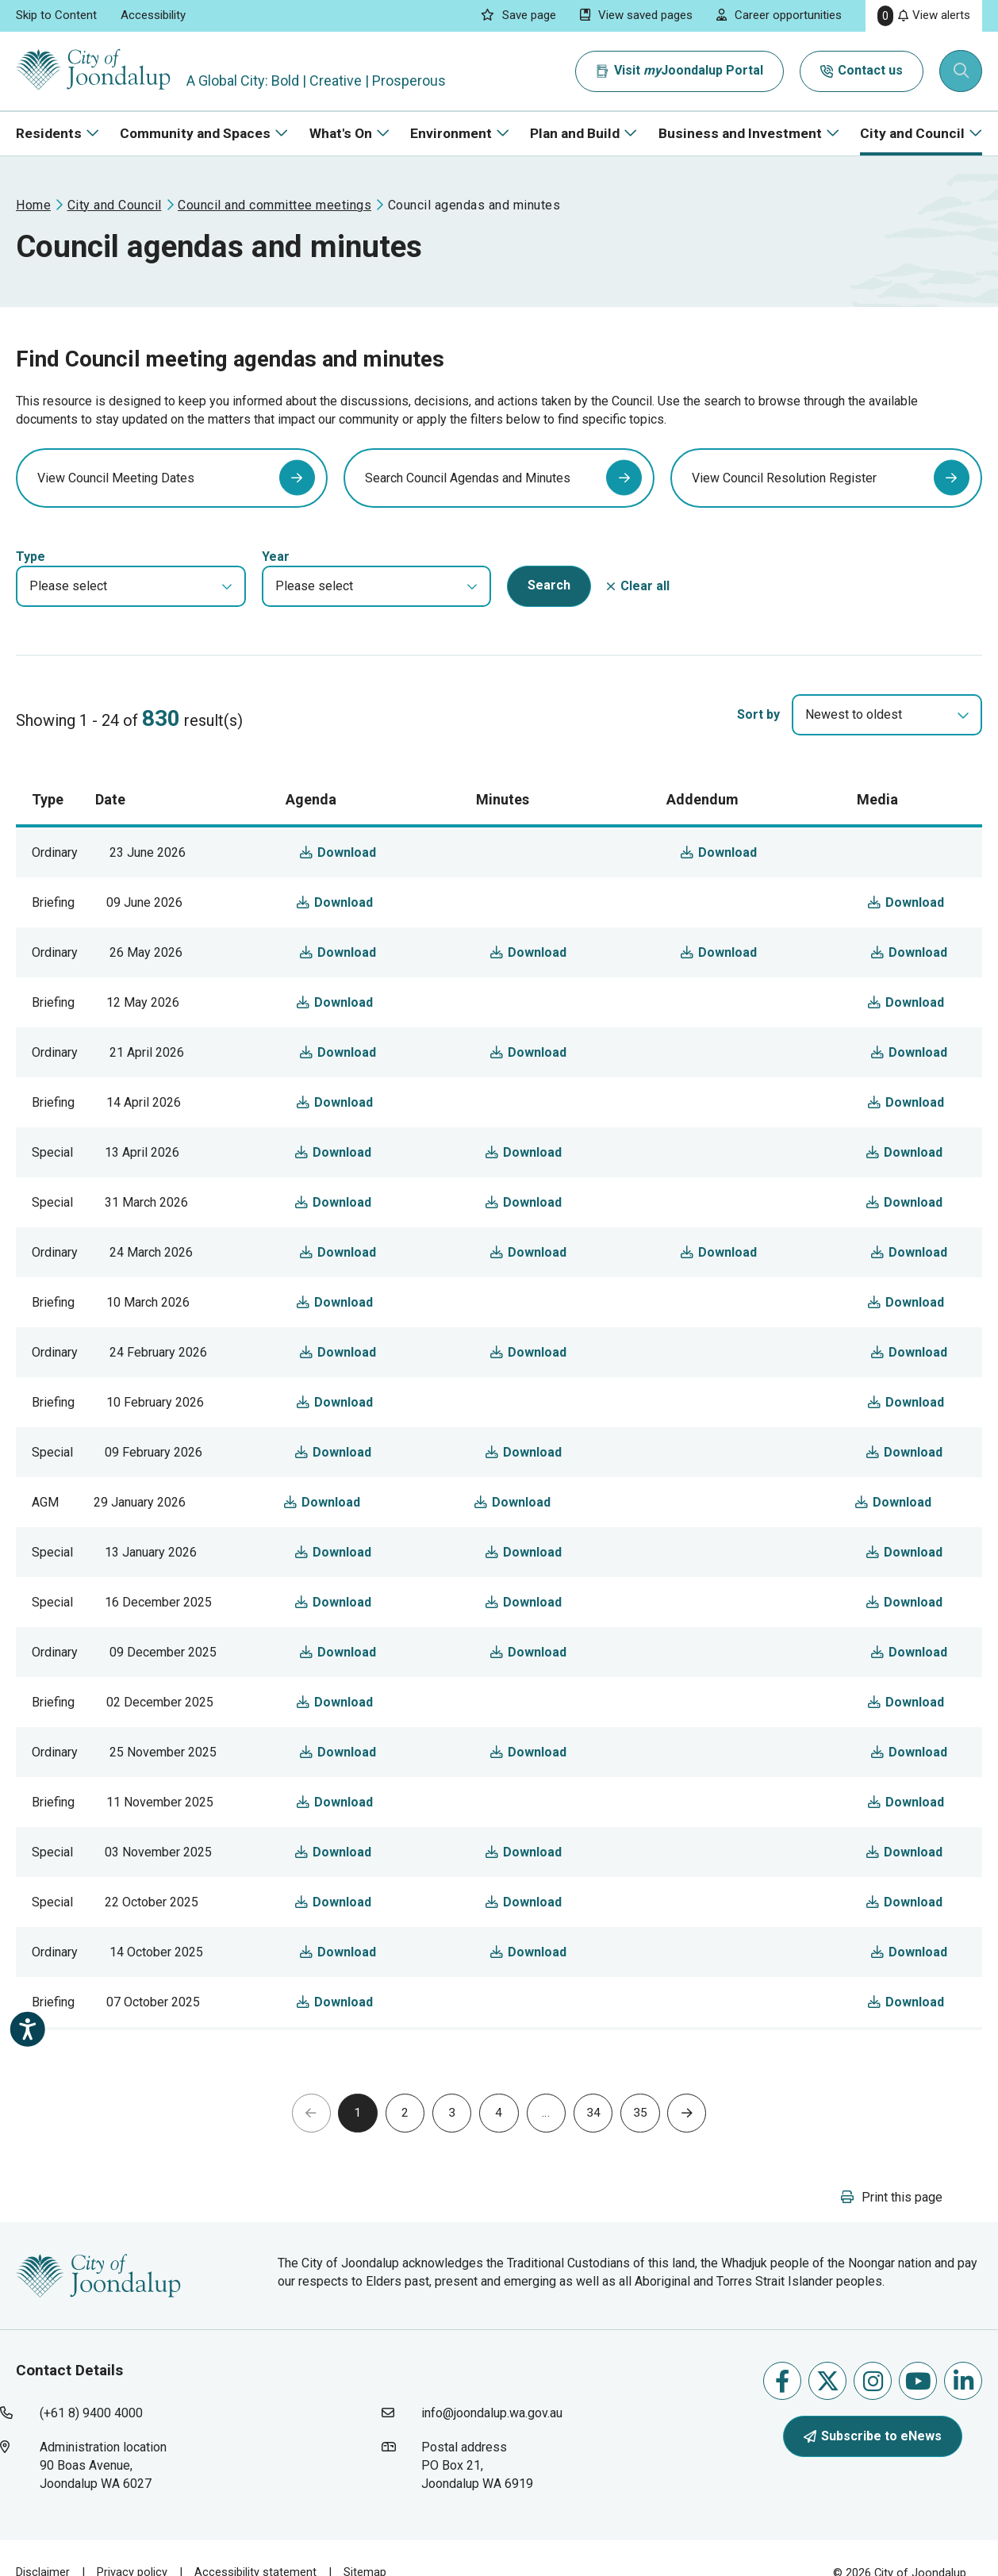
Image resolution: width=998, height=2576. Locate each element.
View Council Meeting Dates (115, 493)
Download (379, 883)
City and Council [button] (912, 133)
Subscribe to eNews (873, 2470)
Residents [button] (49, 133)
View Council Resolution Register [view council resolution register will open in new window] (784, 493)
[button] (131, 618)
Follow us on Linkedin (963, 2416)
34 (600, 2146)
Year (276, 588)
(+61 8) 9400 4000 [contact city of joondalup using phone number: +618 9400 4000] (91, 2448)
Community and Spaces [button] (195, 133)
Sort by (758, 746)
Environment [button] (451, 133)
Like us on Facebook (782, 2416)
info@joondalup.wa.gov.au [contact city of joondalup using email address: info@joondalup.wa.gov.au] (491, 2448)
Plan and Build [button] (575, 133)
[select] (963, 746)
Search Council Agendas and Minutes (467, 493)
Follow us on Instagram (873, 2416)
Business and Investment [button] (740, 133)
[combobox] (887, 746)
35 (651, 2146)
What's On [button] (340, 133)
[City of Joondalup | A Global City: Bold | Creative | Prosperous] (98, 71)
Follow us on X (827, 2416)
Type (30, 588)
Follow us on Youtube (918, 2416)
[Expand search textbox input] (961, 71)
